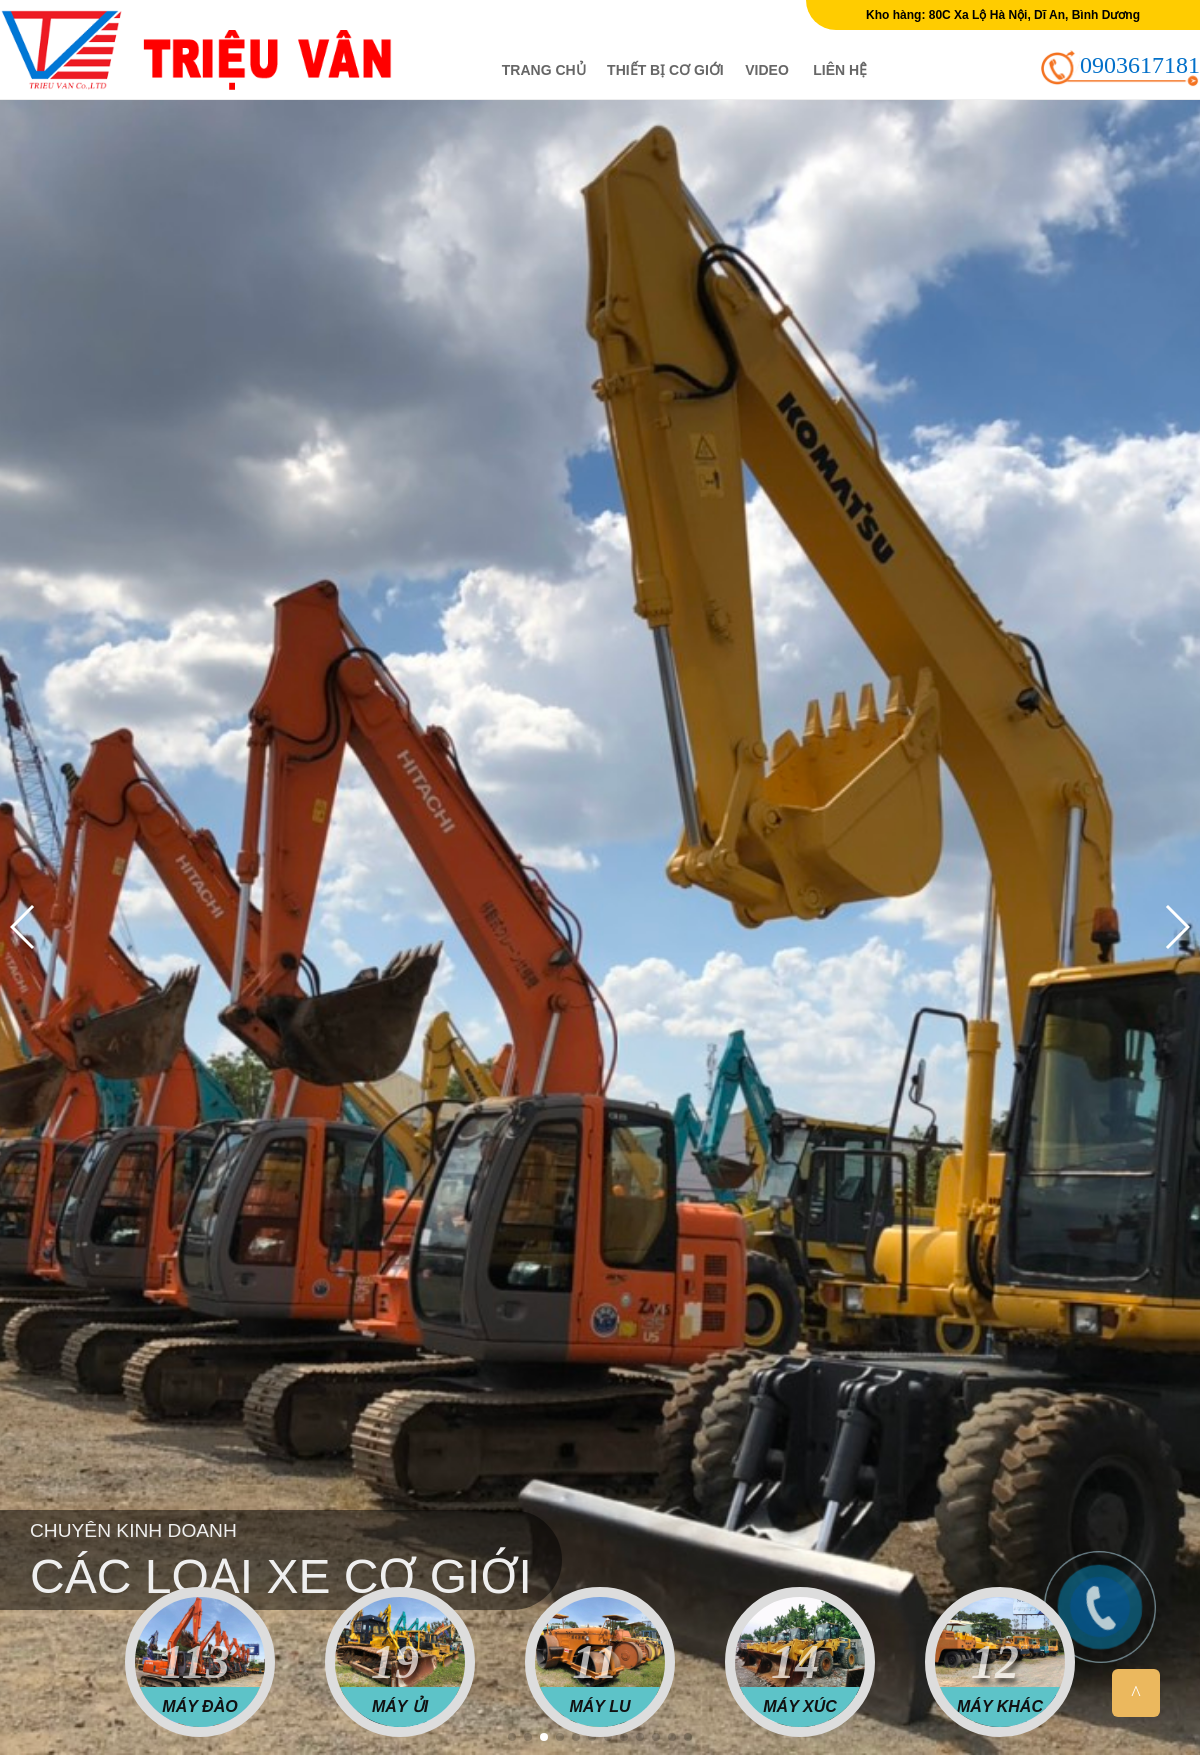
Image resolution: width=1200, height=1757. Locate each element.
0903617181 (1140, 65)
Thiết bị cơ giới (665, 70)
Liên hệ (840, 70)
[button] (512, 1737)
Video (767, 70)
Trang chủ (544, 70)
